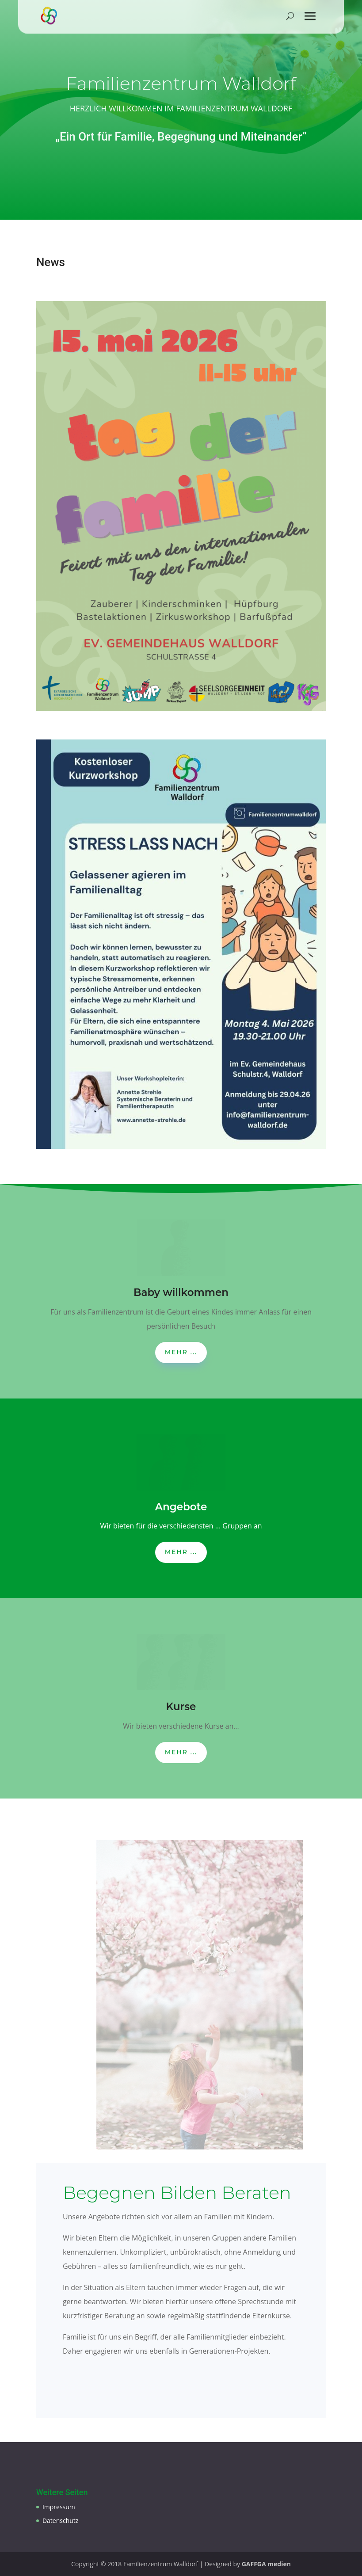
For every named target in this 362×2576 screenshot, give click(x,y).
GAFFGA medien (266, 2564)
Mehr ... (181, 1352)
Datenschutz (60, 2520)
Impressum (58, 2507)
